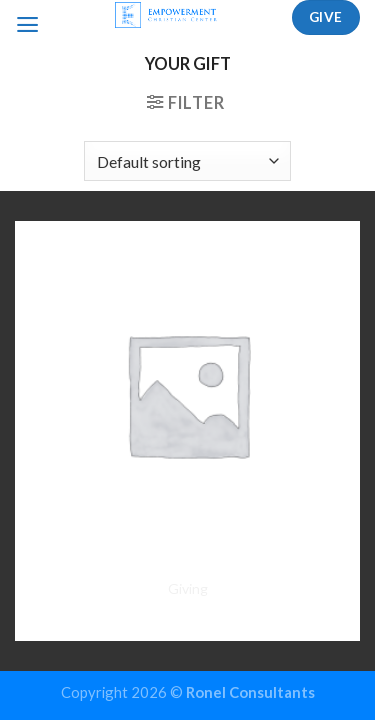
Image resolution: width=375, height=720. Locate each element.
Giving (188, 588)
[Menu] (27, 25)
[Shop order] (187, 161)
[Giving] (187, 393)
